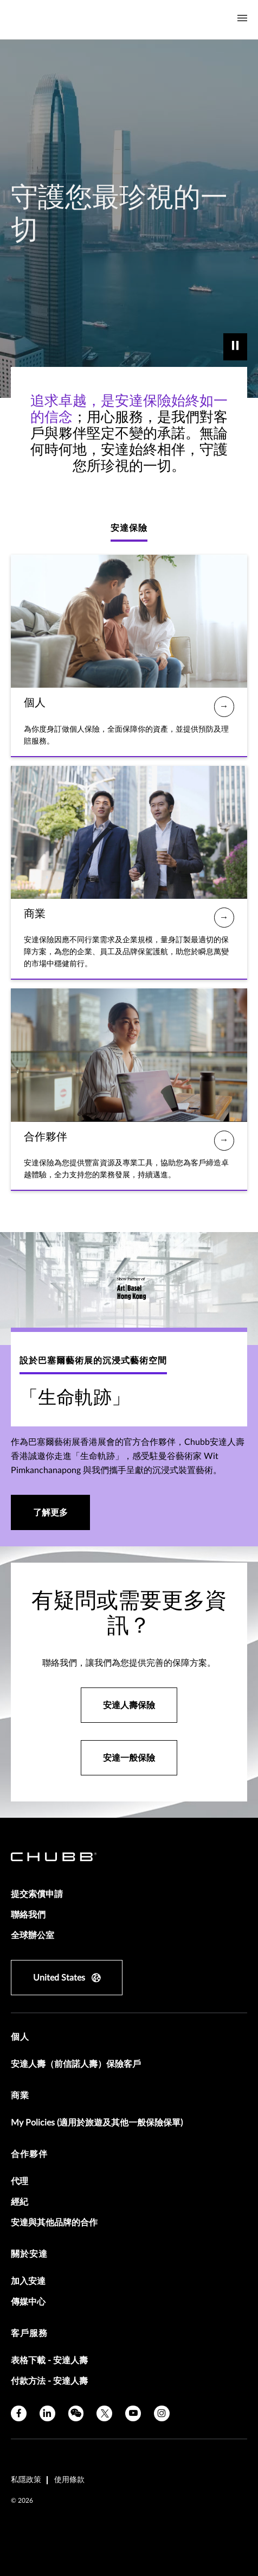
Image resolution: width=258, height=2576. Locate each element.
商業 (20, 2095)
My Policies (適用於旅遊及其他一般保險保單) (97, 2122)
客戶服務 (29, 2333)
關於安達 (29, 2254)
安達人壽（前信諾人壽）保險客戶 (76, 2064)
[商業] (224, 918)
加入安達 (28, 2281)
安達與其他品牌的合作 (54, 2222)
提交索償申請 (37, 1894)
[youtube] (133, 2413)
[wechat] (76, 2413)
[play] (235, 346)
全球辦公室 (32, 1935)
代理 (19, 2181)
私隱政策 (26, 2480)
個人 (20, 2037)
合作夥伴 (29, 2154)
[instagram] (162, 2413)
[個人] (224, 706)
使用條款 (69, 2480)
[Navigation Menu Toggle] (242, 18)
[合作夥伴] (224, 1141)
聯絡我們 (28, 1915)
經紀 (19, 2202)
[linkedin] (47, 2413)
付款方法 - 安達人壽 (49, 2381)
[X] (104, 2413)
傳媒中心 (28, 2302)
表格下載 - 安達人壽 (49, 2360)
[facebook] (19, 2413)
